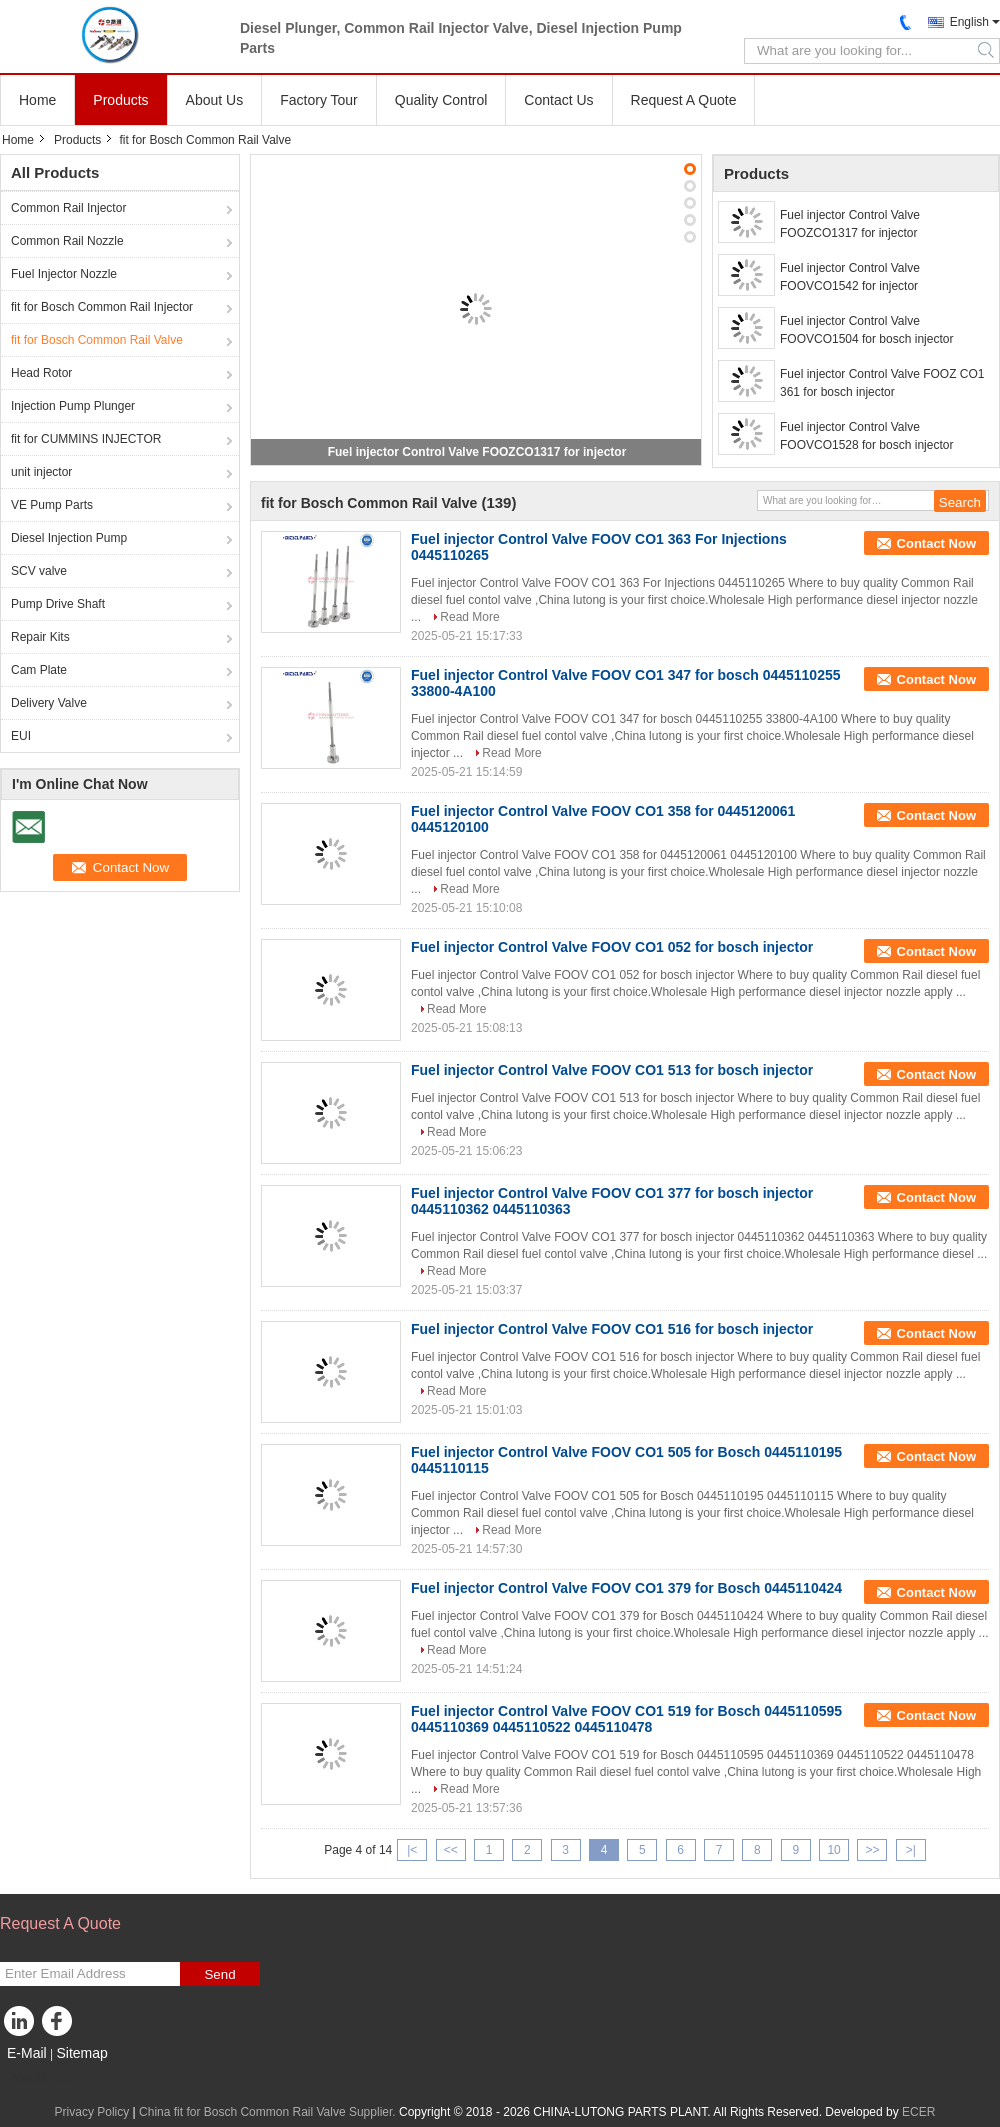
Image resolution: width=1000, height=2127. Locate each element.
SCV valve (39, 571)
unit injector (41, 472)
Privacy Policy (92, 2112)
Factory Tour (319, 100)
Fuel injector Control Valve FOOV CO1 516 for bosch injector (612, 1329)
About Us (215, 100)
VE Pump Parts (52, 505)
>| (911, 1850)
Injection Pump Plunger (73, 406)
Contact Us (558, 100)
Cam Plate (39, 670)
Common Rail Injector (68, 208)
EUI (21, 736)
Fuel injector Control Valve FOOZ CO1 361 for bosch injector (882, 383)
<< (451, 1850)
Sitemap (81, 2053)
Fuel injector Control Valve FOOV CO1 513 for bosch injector (612, 1070)
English (969, 22)
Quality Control (441, 100)
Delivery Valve (49, 703)
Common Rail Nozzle (67, 241)
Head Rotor (41, 373)
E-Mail (27, 2053)
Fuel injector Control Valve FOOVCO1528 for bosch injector (866, 436)
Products (120, 100)
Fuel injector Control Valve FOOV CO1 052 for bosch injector (612, 947)
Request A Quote (684, 100)
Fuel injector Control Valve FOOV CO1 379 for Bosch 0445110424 (626, 1588)
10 (833, 1850)
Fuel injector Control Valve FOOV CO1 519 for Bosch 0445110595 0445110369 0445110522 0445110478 (626, 1719)
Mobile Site (35, 2078)
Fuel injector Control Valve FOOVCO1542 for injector (850, 277)
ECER (918, 2112)
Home (37, 100)
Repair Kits (40, 637)
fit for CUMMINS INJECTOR (86, 439)
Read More (469, 617)
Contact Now (936, 543)
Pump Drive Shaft (58, 604)
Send (219, 1974)
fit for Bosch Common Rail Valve (97, 340)
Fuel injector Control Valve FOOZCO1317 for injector (477, 452)
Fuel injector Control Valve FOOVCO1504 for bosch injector (866, 330)
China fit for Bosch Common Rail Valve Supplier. (269, 2112)
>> (872, 1850)
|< (412, 1850)
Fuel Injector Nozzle (64, 274)
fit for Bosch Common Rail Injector (102, 307)
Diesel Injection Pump (69, 538)
